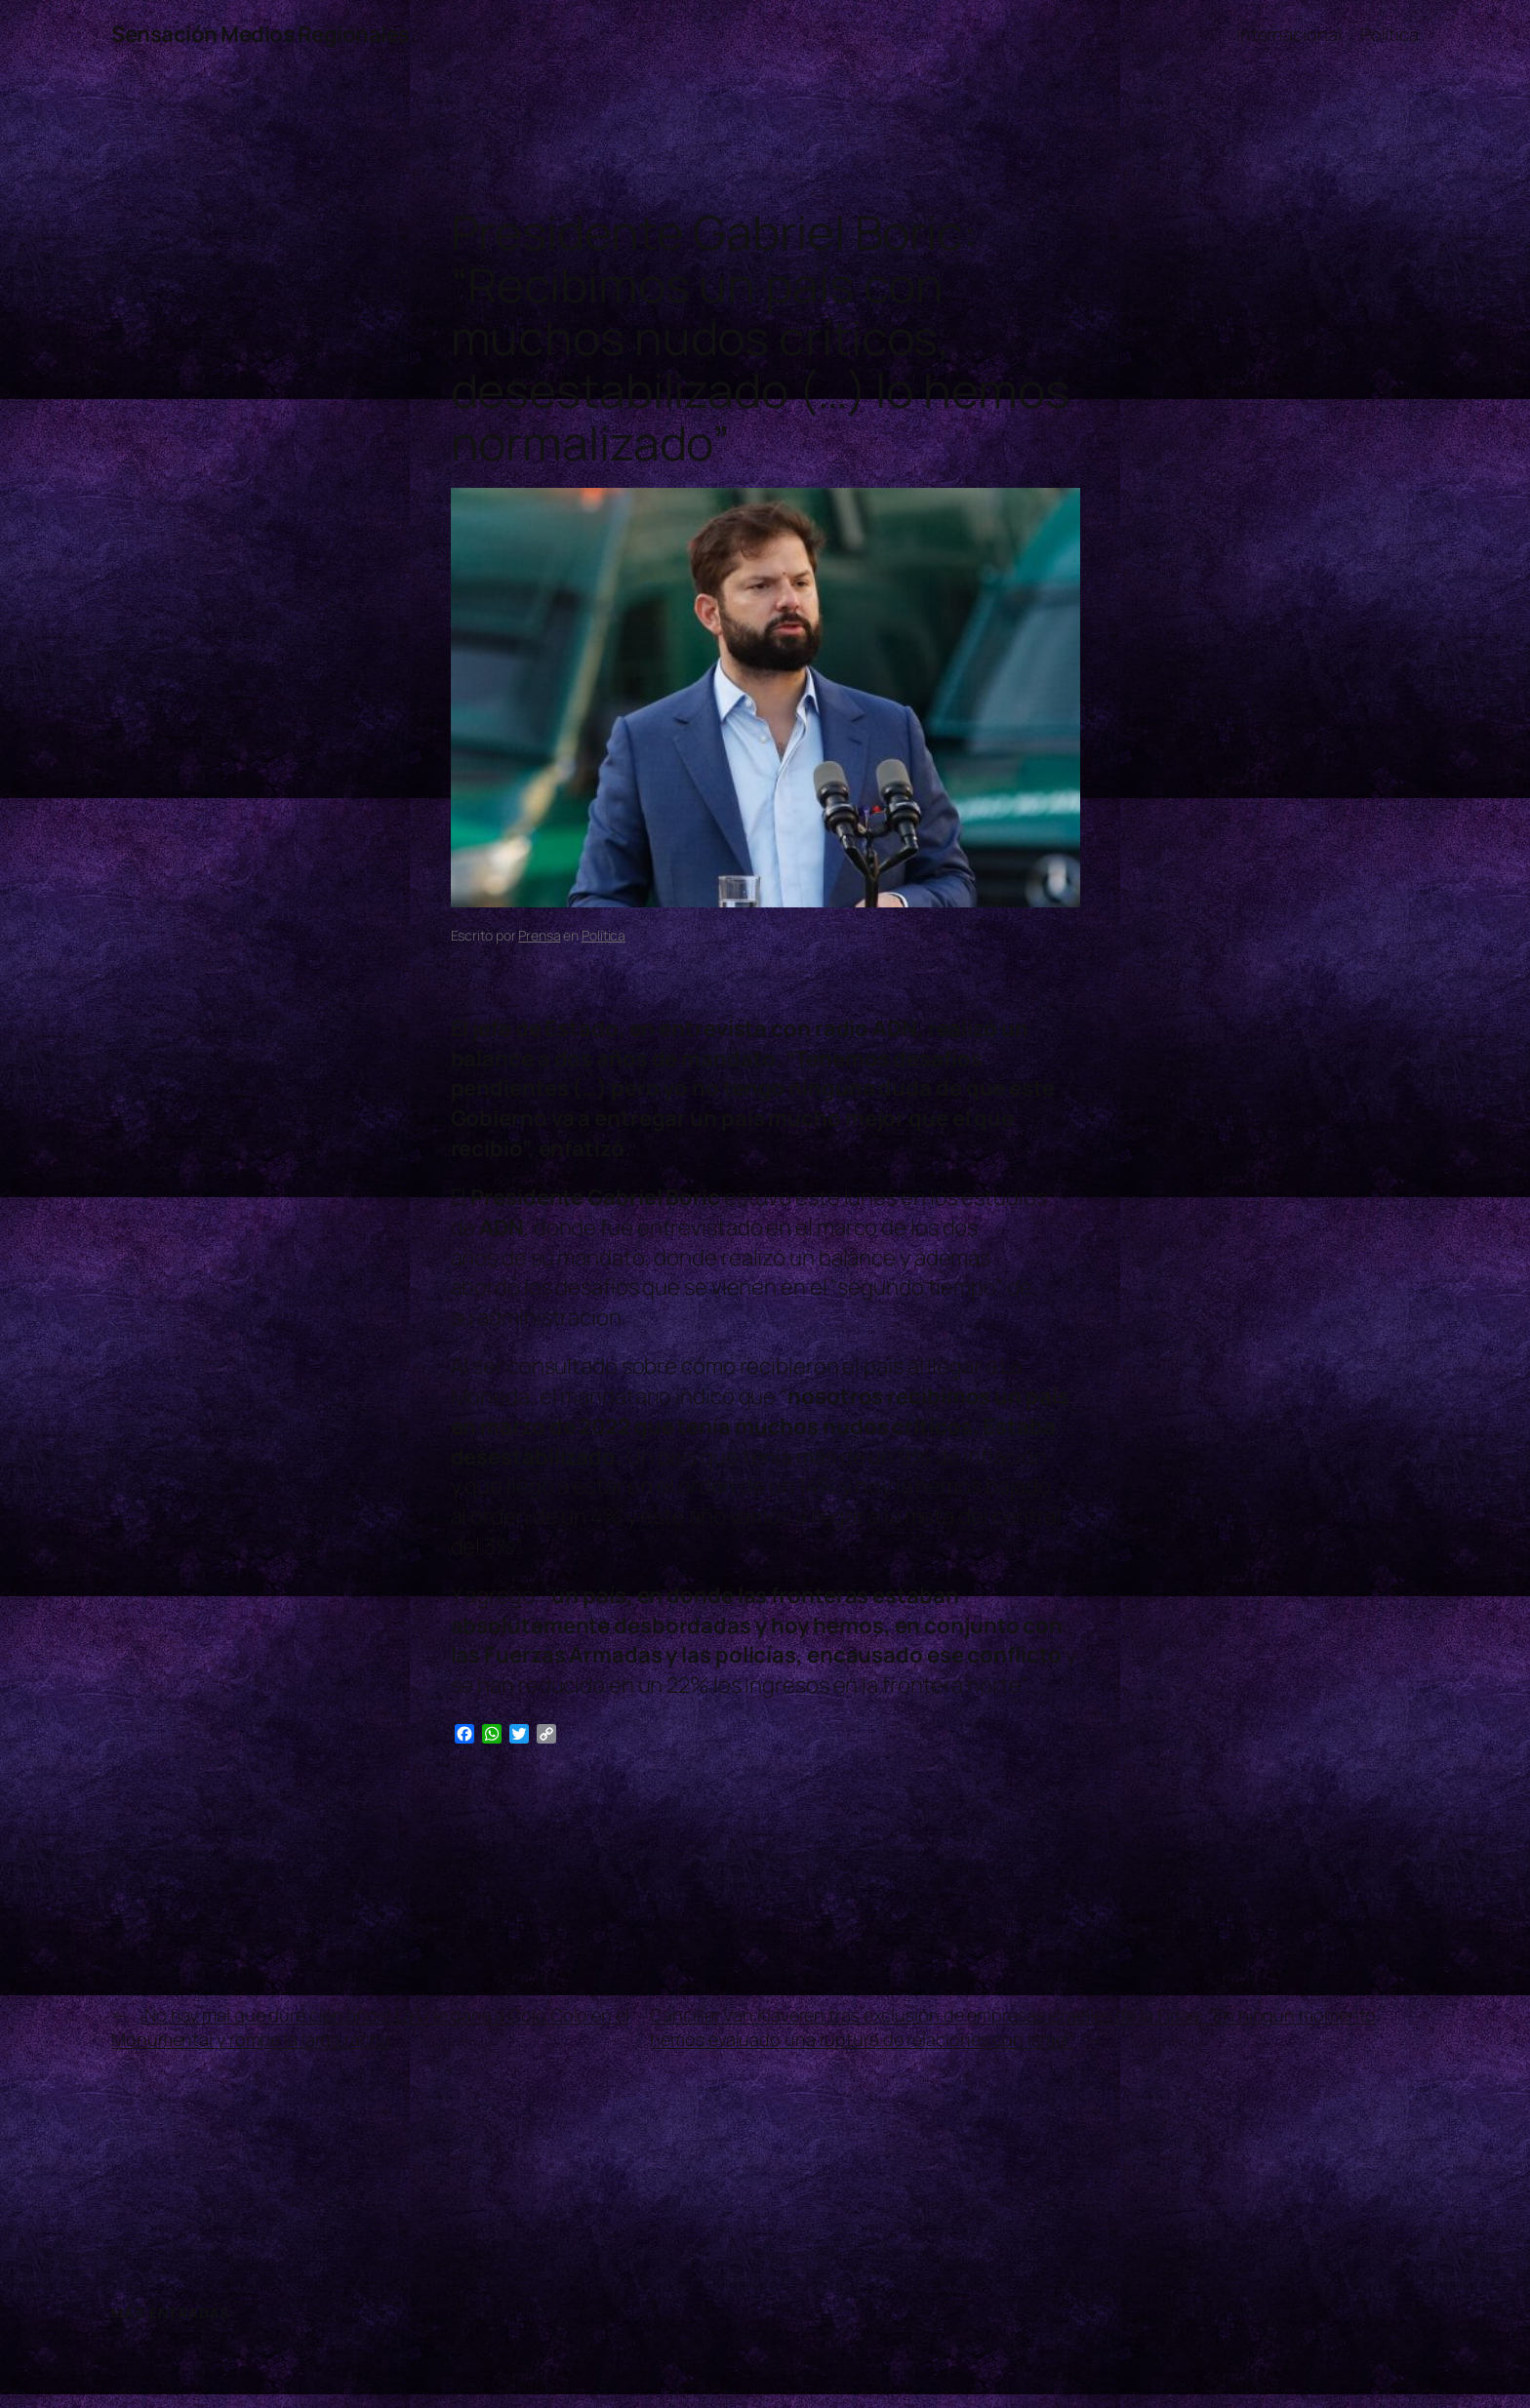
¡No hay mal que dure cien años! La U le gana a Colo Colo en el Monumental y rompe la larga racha (370, 2027)
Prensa (539, 935)
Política (603, 935)
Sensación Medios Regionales (260, 34)
